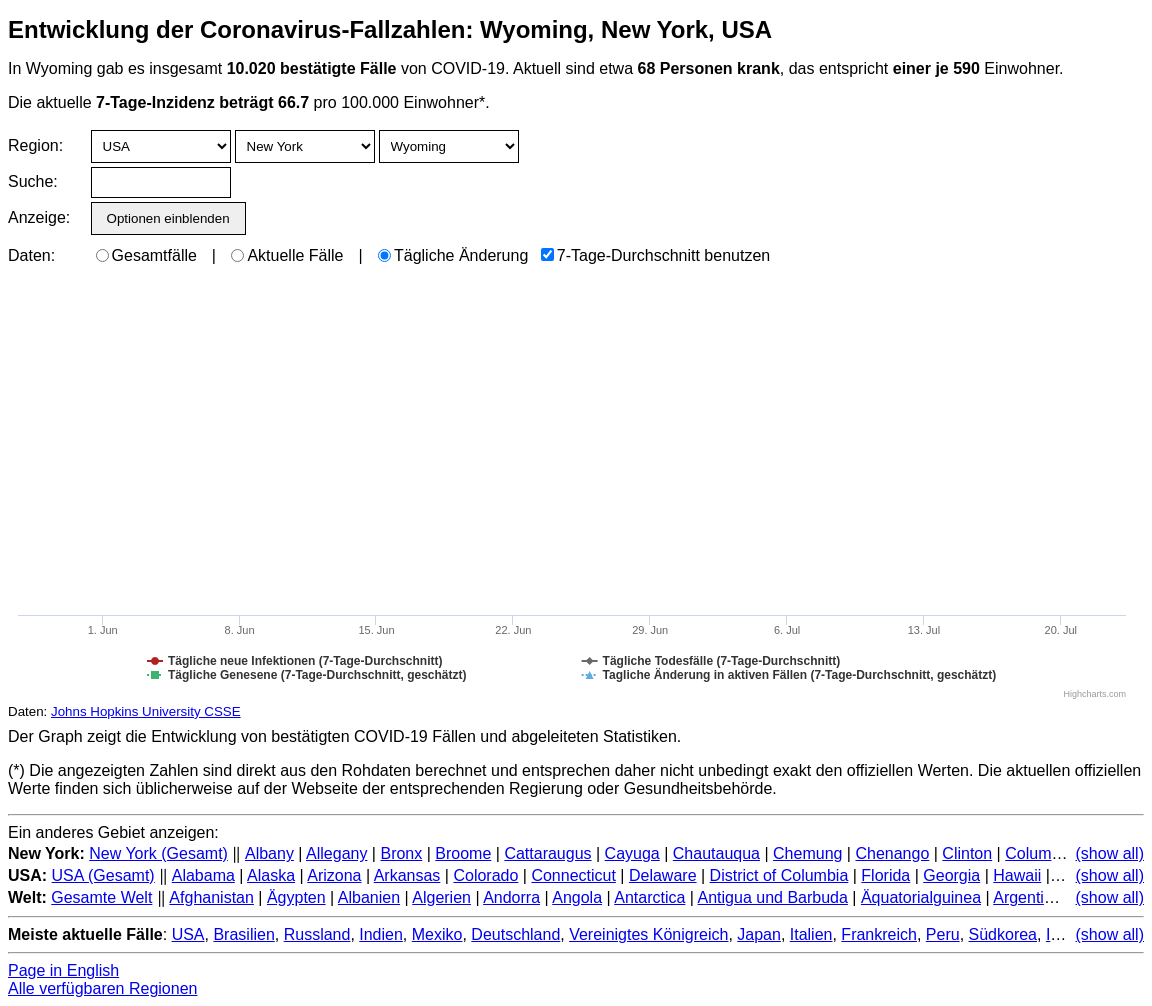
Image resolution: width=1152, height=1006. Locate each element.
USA (188, 934)
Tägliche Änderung (453, 255)
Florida (885, 875)
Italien (811, 934)
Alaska (271, 875)
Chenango (892, 853)
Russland (317, 934)
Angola (577, 897)
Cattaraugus (547, 853)
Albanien (369, 897)
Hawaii (1017, 875)
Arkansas (407, 875)
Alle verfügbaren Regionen (102, 988)
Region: (35, 145)
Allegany (336, 853)
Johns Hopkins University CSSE (146, 711)
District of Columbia (779, 875)
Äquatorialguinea (921, 897)
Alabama (203, 875)
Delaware (663, 875)
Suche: (33, 181)
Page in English (63, 970)
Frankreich (879, 934)
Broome (463, 853)
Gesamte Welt (101, 897)
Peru (943, 934)
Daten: (31, 255)
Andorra (511, 897)
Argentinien (1033, 897)
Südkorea (1003, 934)
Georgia (951, 875)
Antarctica (649, 897)
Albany (269, 853)
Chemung (807, 853)
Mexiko (437, 934)
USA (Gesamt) (103, 875)
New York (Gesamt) (158, 853)
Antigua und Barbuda (773, 897)
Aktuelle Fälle (287, 255)
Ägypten (296, 897)
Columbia (1039, 853)
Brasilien (243, 934)
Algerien (441, 897)
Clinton (967, 853)
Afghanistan (211, 897)
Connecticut (573, 875)
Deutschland (515, 934)
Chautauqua (716, 853)
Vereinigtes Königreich (648, 934)
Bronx (401, 853)
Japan (759, 934)
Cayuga (632, 853)
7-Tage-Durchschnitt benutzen (655, 255)
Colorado (485, 875)
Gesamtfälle (146, 255)
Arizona (334, 875)
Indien (381, 934)
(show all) (1110, 853)
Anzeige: (37, 217)
